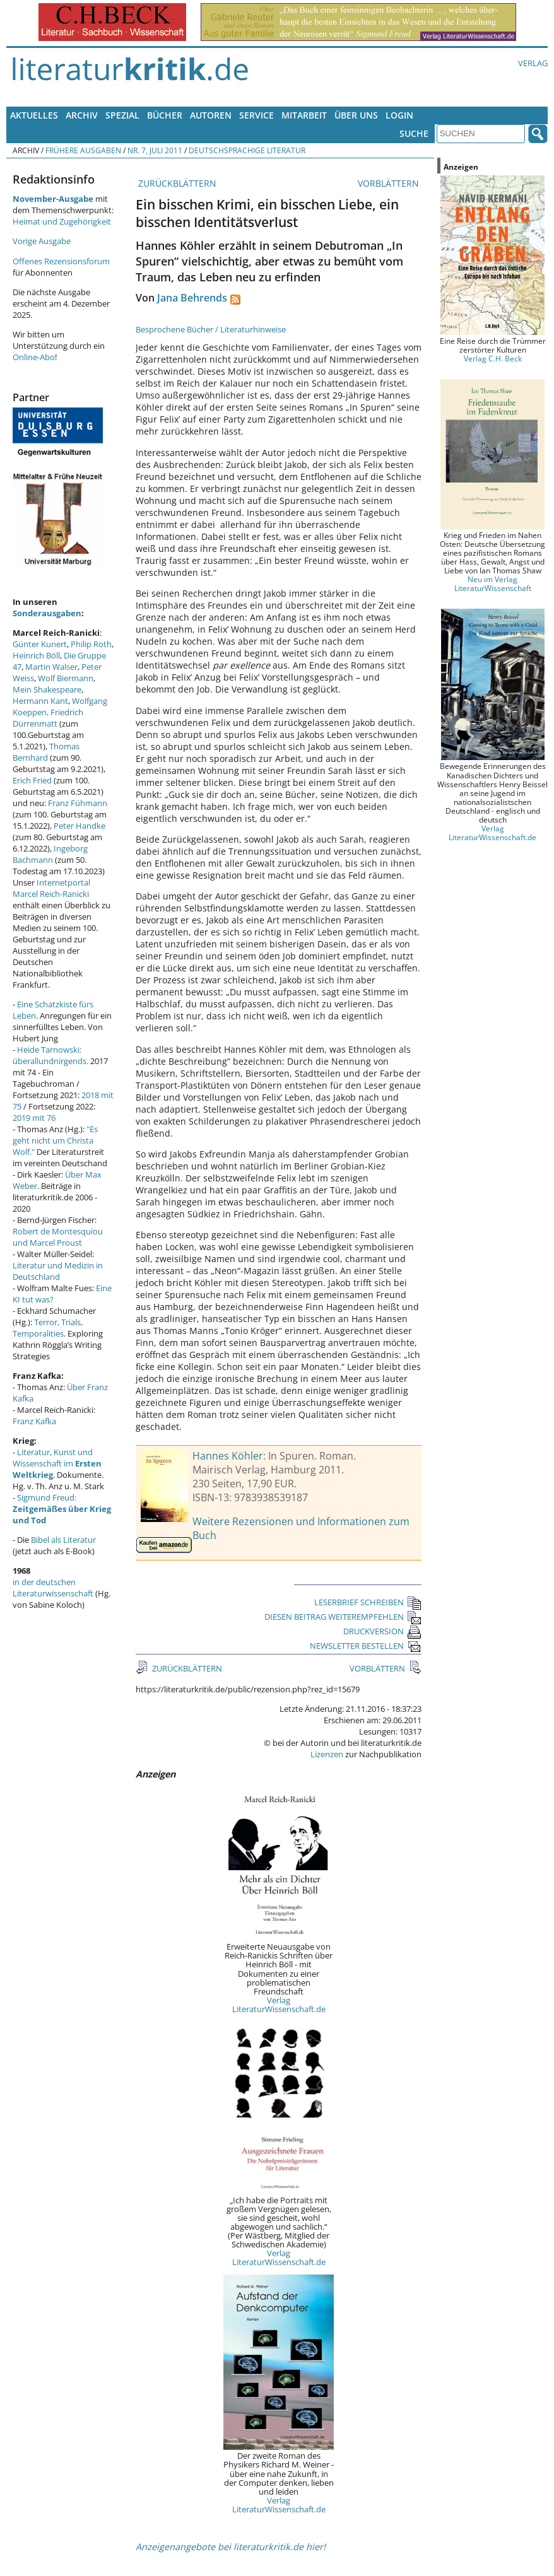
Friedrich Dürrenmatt (48, 717)
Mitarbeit (304, 115)
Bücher (164, 115)
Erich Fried (32, 780)
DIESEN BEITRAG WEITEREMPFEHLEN (342, 1616)
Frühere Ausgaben (83, 150)
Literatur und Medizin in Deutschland (58, 1271)
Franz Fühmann (77, 803)
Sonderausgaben (47, 613)
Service (256, 115)
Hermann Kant (40, 700)
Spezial (122, 115)
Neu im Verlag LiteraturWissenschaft (492, 583)
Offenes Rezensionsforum (61, 261)
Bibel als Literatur (63, 1539)
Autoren (211, 115)
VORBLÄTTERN (389, 183)
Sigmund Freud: (62, 1509)
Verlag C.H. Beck (493, 358)
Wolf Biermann (65, 678)
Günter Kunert (40, 644)
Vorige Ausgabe (42, 241)
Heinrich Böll (36, 655)
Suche (413, 133)
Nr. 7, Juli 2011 (154, 150)
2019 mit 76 (34, 1117)
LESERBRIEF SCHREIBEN (367, 1602)
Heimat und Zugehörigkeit (62, 221)
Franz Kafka (34, 1421)
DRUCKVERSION (382, 1631)
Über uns (356, 115)
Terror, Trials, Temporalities (48, 1327)
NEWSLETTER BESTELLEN (365, 1645)
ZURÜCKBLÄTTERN (176, 183)
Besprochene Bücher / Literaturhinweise (211, 329)
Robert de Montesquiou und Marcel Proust (58, 1237)
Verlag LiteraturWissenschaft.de (279, 2004)
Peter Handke (79, 825)
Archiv (82, 115)
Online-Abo (34, 357)
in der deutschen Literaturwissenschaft (53, 1587)
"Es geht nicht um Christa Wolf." (55, 1140)
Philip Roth (91, 644)
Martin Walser (51, 666)
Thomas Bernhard (46, 752)
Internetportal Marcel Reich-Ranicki (51, 888)
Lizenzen (326, 1754)
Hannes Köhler (227, 1456)
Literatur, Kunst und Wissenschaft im (57, 1463)
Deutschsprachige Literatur (247, 150)
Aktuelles (34, 115)
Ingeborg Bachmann (50, 854)
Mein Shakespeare (47, 689)
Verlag (533, 63)
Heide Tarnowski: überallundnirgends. (50, 1055)
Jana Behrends (192, 298)
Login (399, 115)
